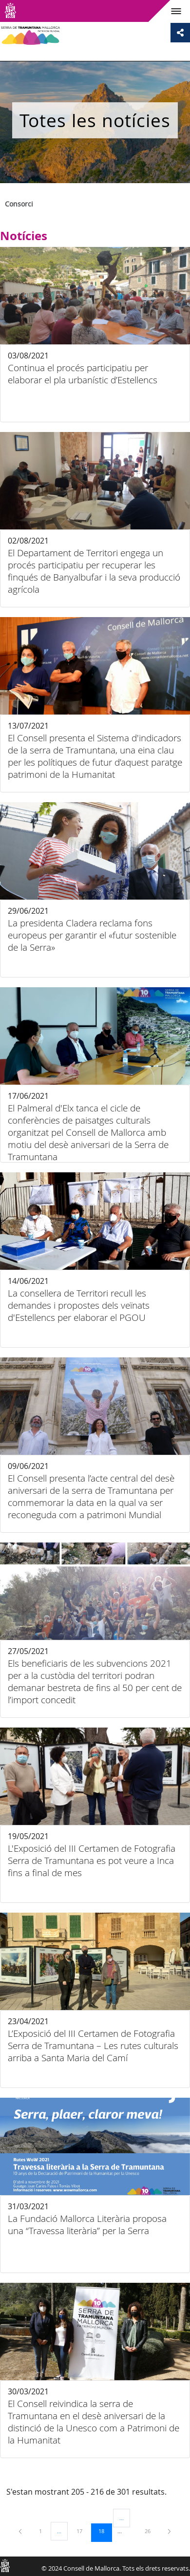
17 (83, 2531)
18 (105, 2531)
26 (151, 2531)
